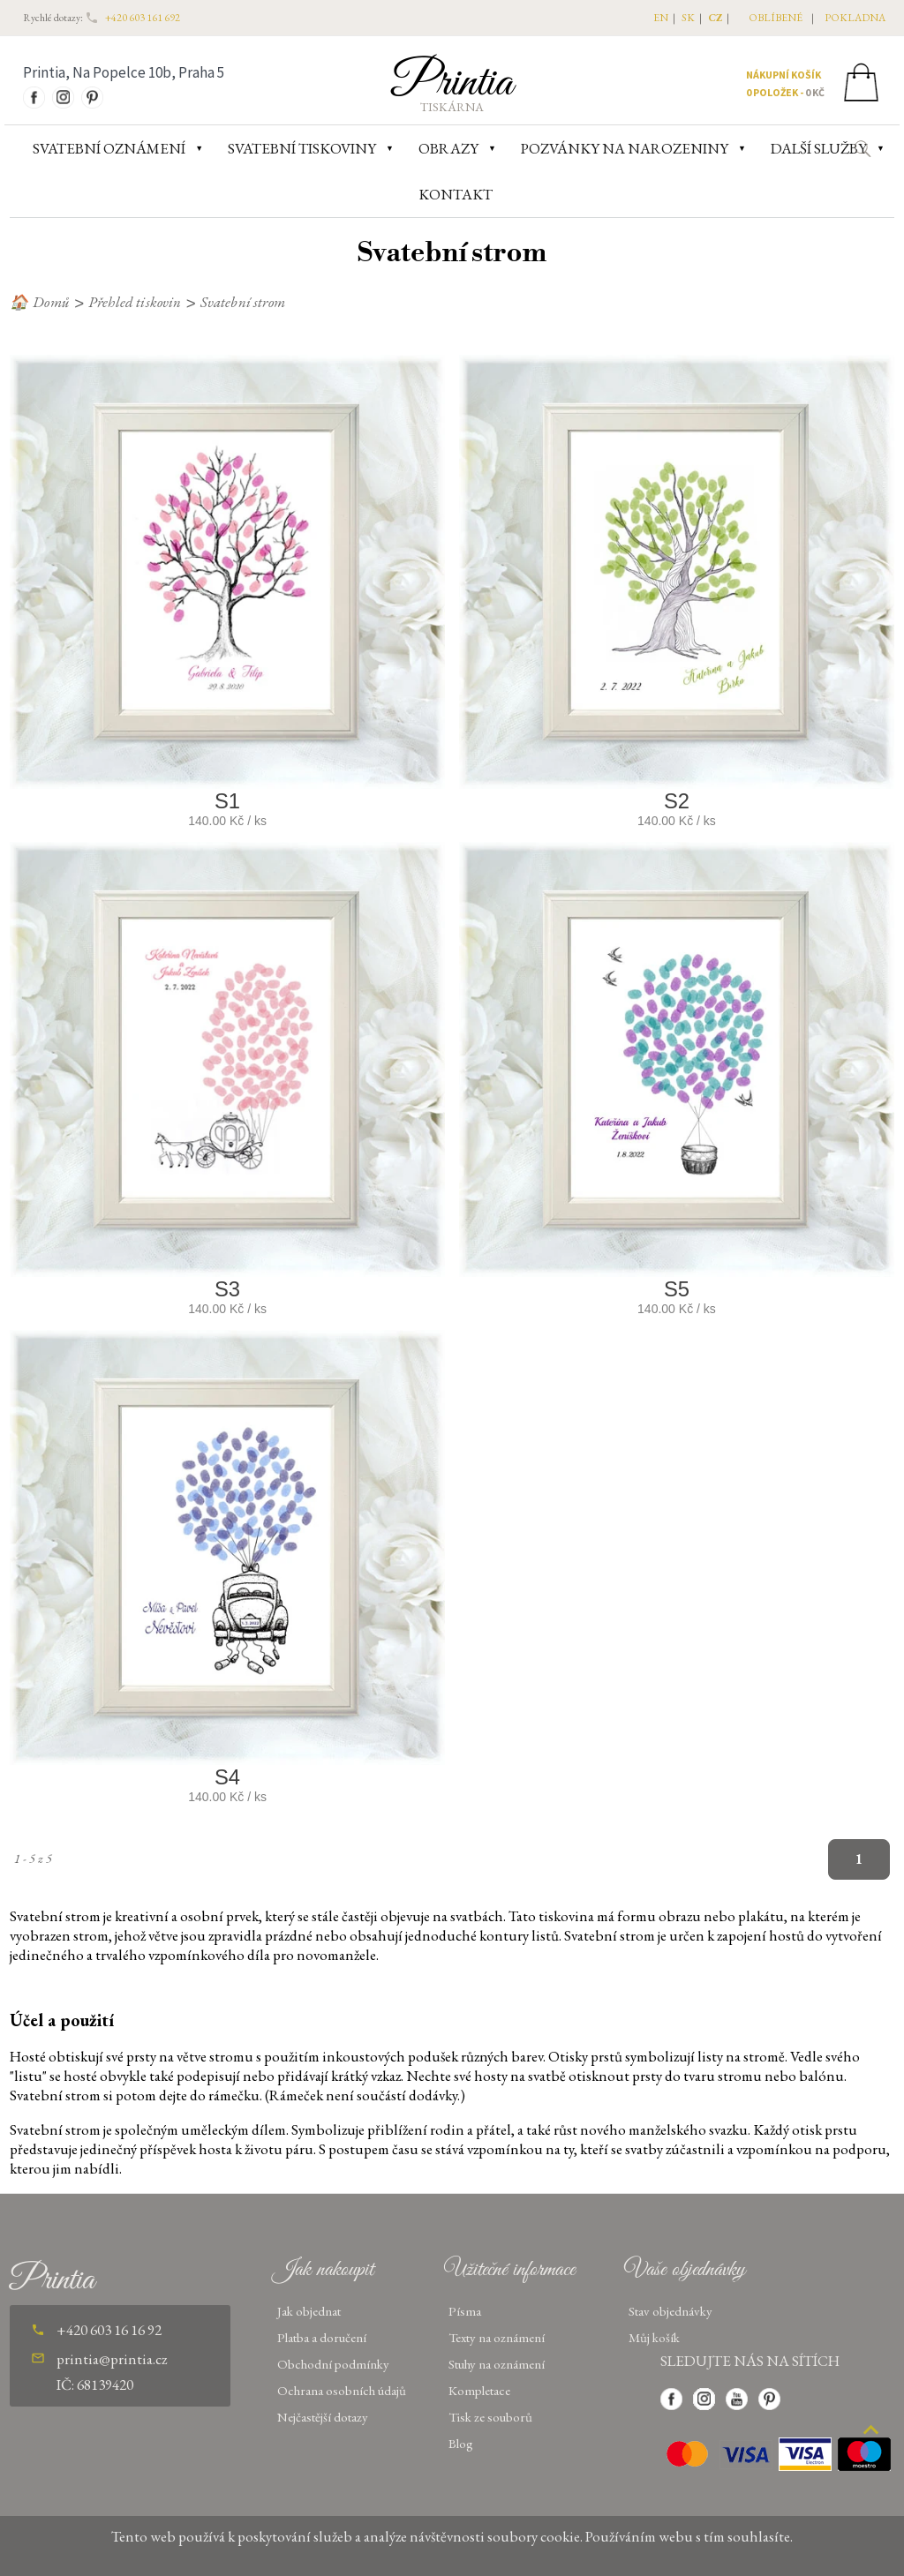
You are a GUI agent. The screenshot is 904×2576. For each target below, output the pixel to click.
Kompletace (479, 2390)
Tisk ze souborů (490, 2416)
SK (688, 18)
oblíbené (775, 18)
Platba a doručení (321, 2337)
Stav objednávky (670, 2310)
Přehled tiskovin (135, 302)
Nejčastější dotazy (322, 2416)
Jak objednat (309, 2310)
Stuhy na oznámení (496, 2363)
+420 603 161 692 (142, 18)
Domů (51, 302)
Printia (452, 83)
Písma (464, 2310)
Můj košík (654, 2337)
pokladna (855, 18)
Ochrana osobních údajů (341, 2390)
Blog (460, 2443)
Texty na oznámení (496, 2337)
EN (660, 18)
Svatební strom (242, 302)
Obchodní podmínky (333, 2363)
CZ (715, 18)
